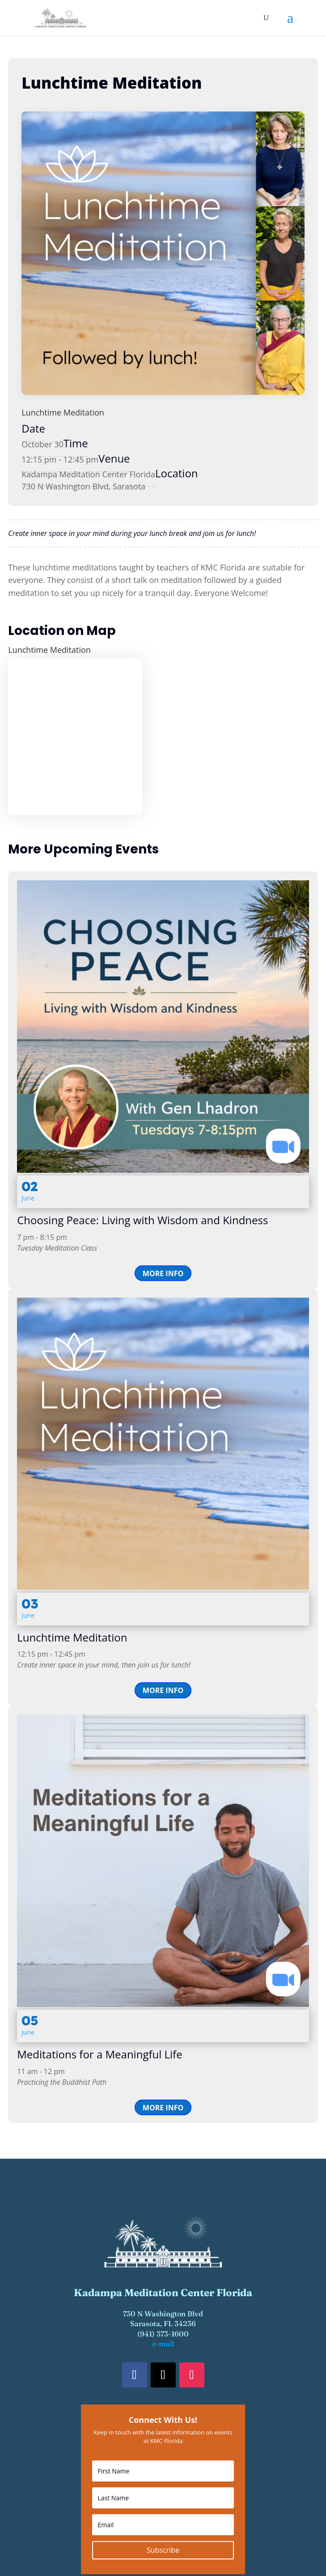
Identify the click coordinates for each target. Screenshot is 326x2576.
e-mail (163, 2343)
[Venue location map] (75, 736)
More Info (163, 1273)
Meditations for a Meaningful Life (99, 2054)
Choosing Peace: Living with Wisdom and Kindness (142, 1220)
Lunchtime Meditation (62, 412)
